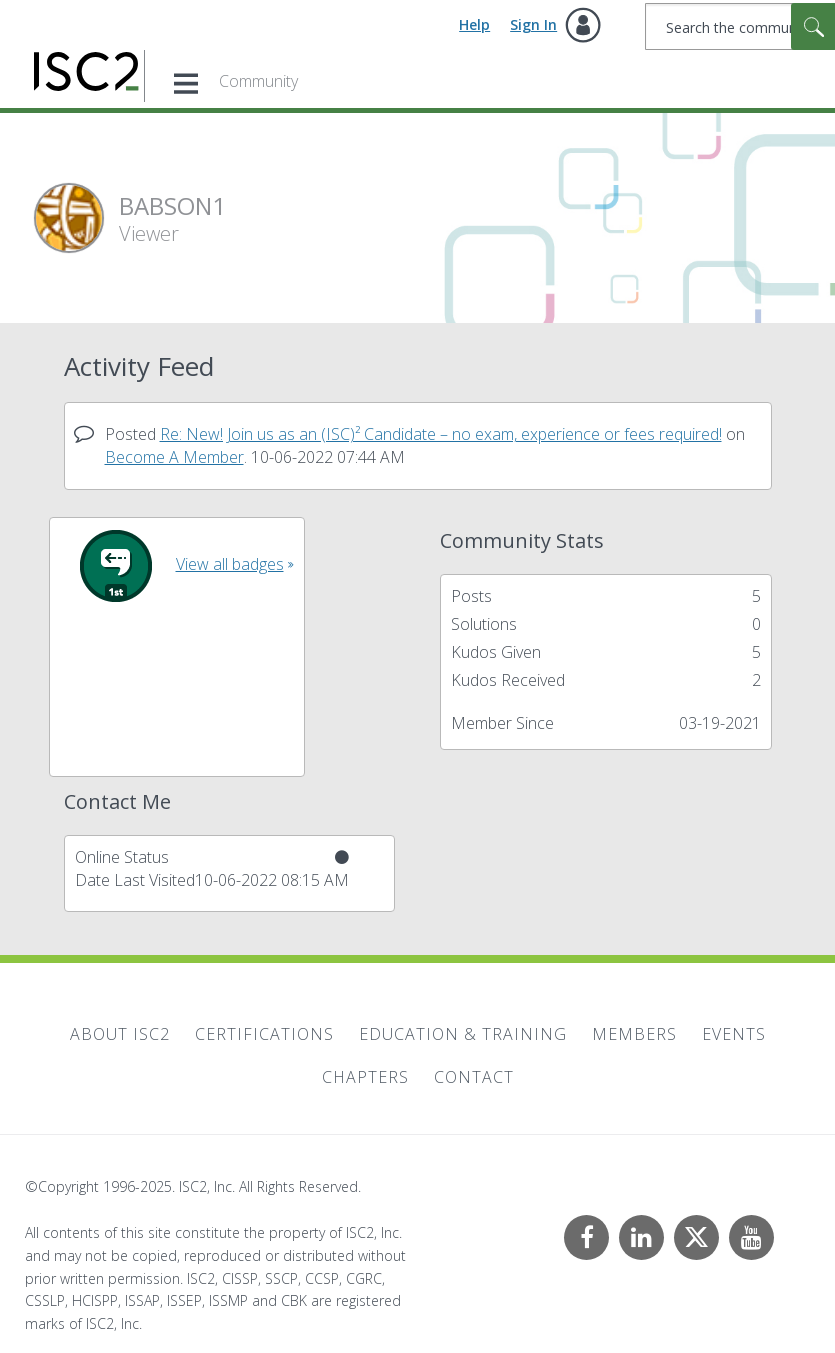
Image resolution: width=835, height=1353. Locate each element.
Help (474, 24)
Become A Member (174, 457)
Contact (474, 1077)
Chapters (365, 1077)
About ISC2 (120, 1034)
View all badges (230, 564)
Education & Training (463, 1034)
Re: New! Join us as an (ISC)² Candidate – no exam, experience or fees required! (441, 434)
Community (258, 81)
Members (634, 1034)
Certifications (264, 1034)
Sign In (533, 24)
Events (734, 1034)
